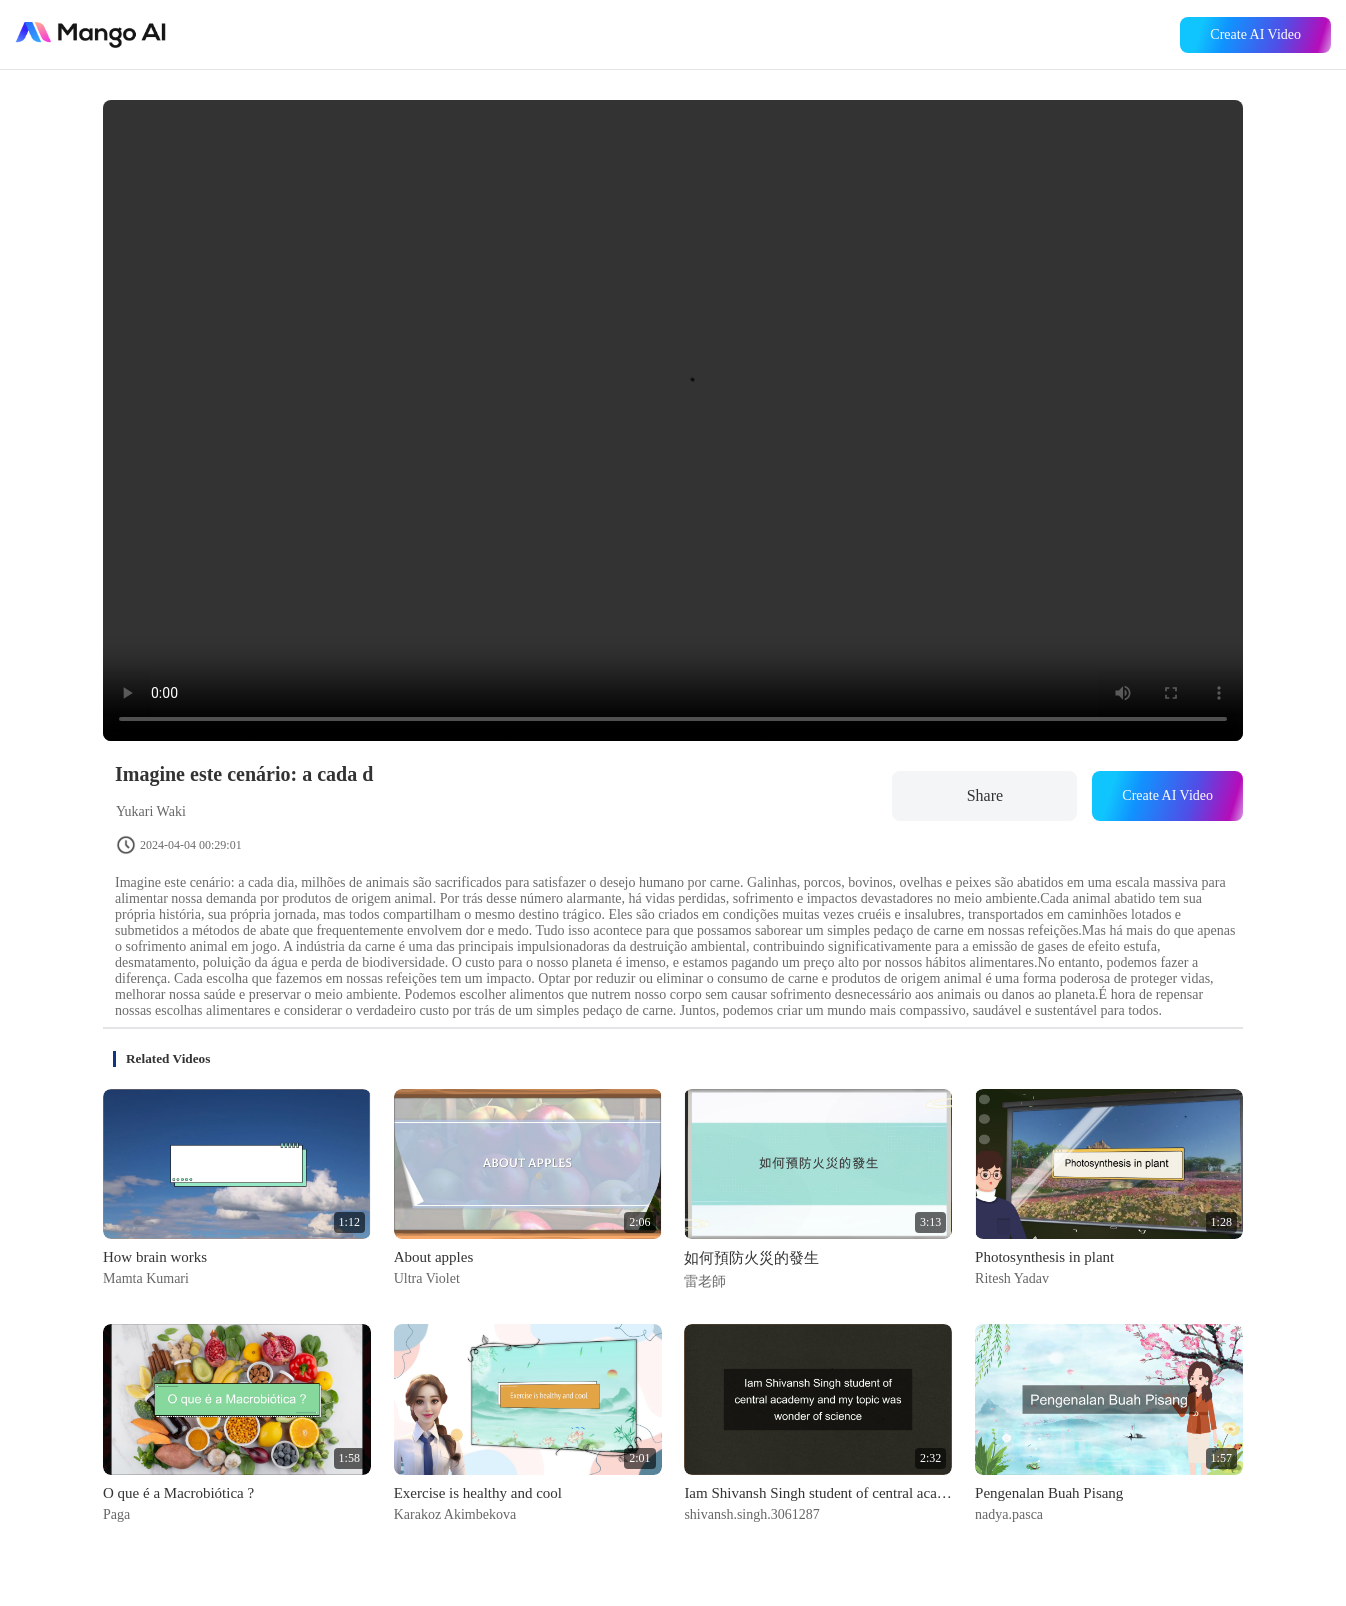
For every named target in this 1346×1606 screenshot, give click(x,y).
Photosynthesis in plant (1044, 1257)
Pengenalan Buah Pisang (1049, 1493)
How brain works (155, 1257)
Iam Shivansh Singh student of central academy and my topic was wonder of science (818, 1493)
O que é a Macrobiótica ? (178, 1493)
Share (985, 795)
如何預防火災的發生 (751, 1258)
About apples (434, 1257)
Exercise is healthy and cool (478, 1493)
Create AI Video (1255, 34)
